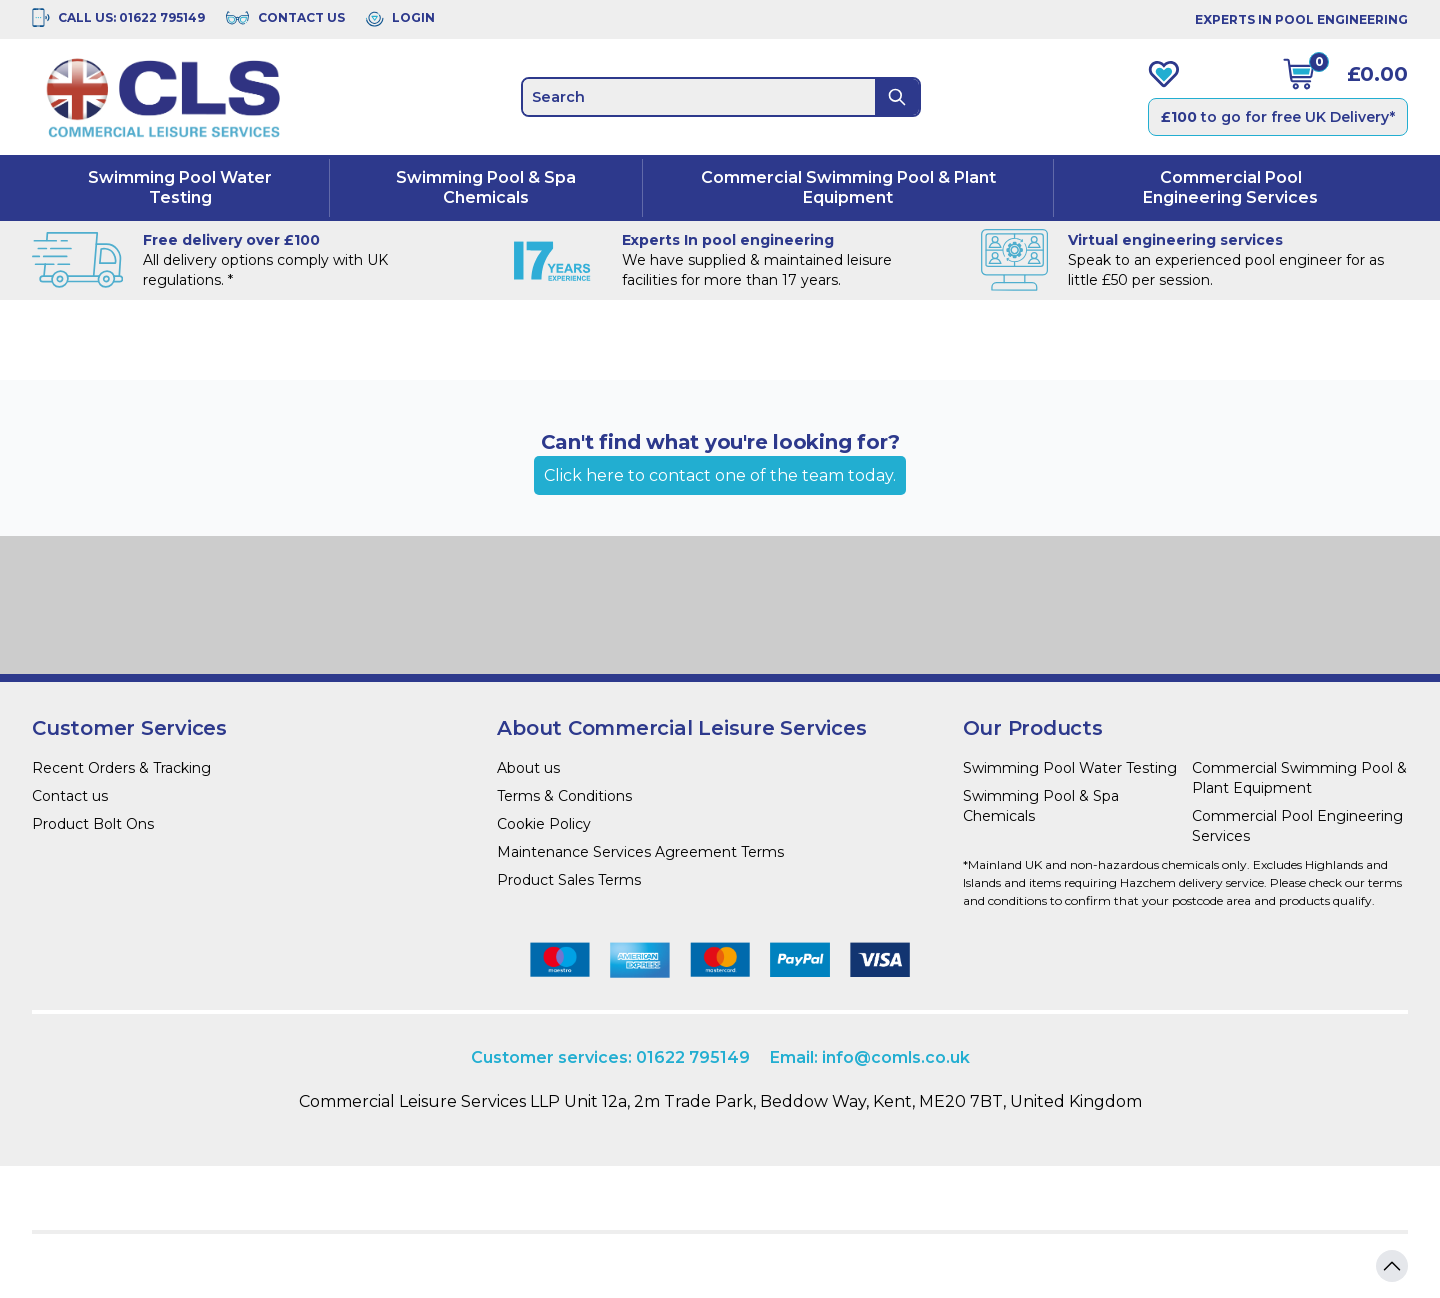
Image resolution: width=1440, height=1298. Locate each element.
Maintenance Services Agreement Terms (640, 852)
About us (528, 768)
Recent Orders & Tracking (121, 768)
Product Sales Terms (569, 880)
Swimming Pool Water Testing (180, 187)
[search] (699, 97)
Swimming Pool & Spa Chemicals (486, 187)
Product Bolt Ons (93, 824)
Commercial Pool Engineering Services (1230, 187)
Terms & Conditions (564, 796)
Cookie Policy (544, 824)
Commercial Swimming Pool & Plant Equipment (848, 187)
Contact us (70, 796)
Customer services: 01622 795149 (610, 1057)
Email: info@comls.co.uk (870, 1057)
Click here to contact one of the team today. (720, 475)
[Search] (897, 97)
